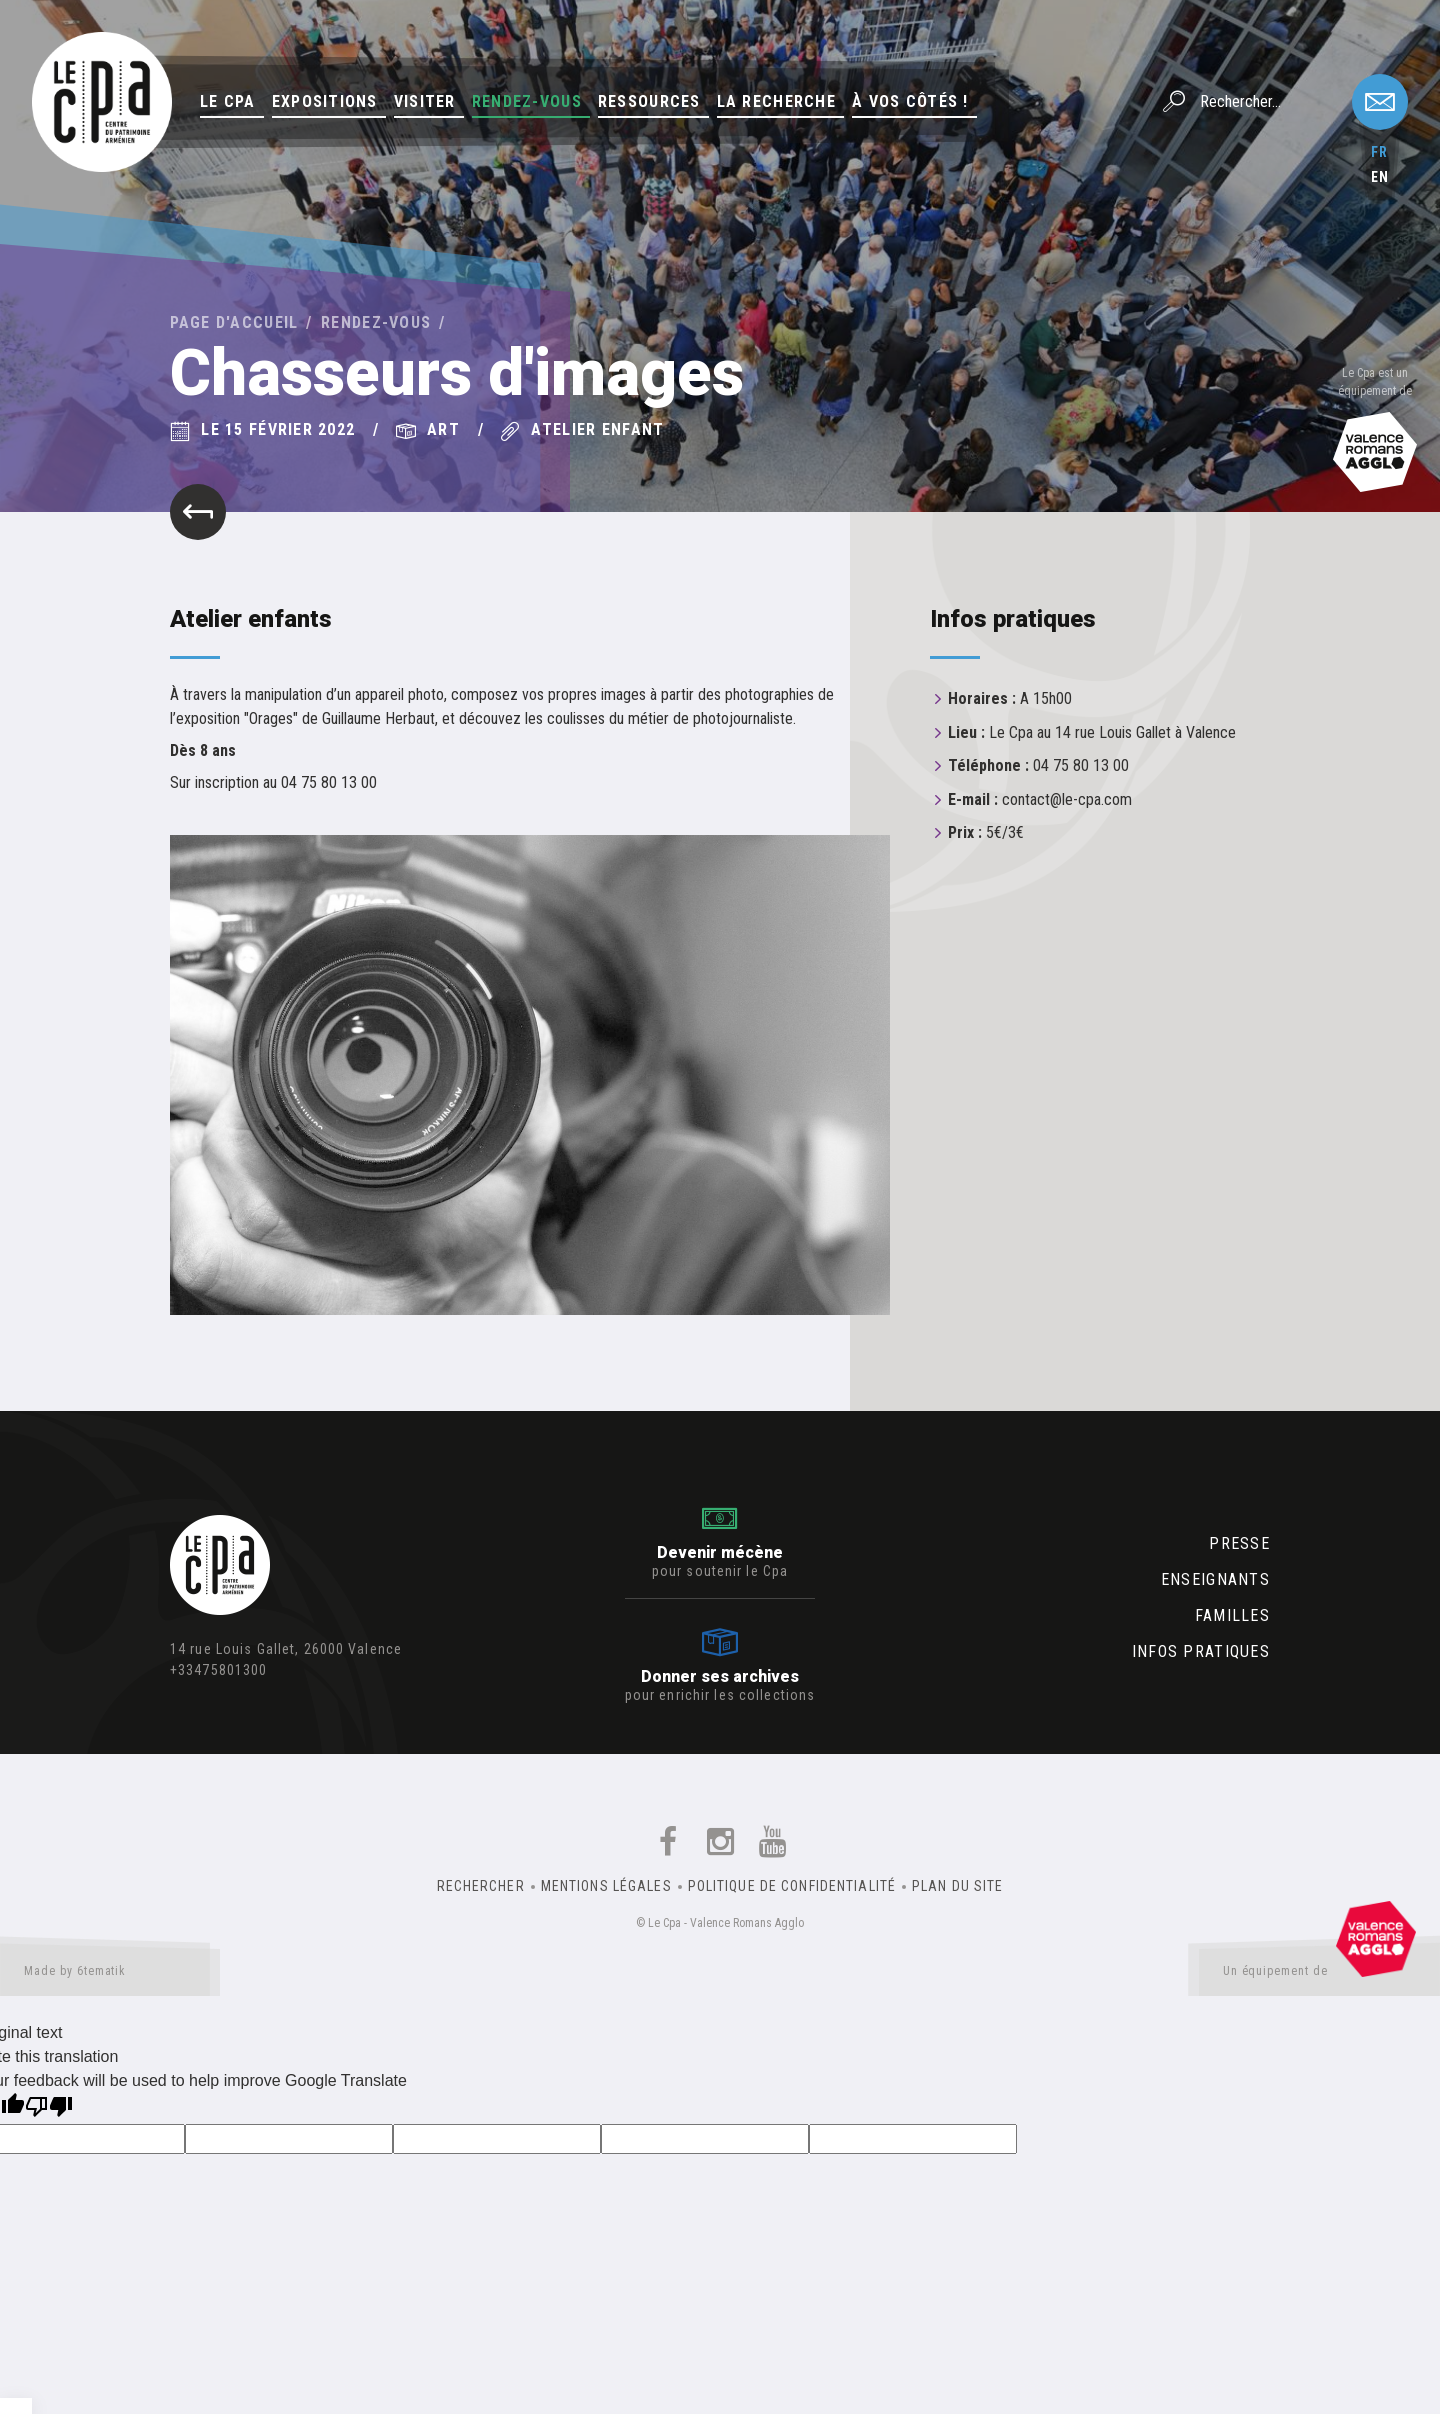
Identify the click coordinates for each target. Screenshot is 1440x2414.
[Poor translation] (49, 2108)
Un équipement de (1319, 1975)
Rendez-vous (527, 101)
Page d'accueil (234, 322)
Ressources (649, 101)
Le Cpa (228, 101)
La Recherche (776, 101)
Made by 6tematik (110, 1975)
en (1380, 177)
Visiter (425, 101)
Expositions (325, 101)
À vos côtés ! (910, 101)
